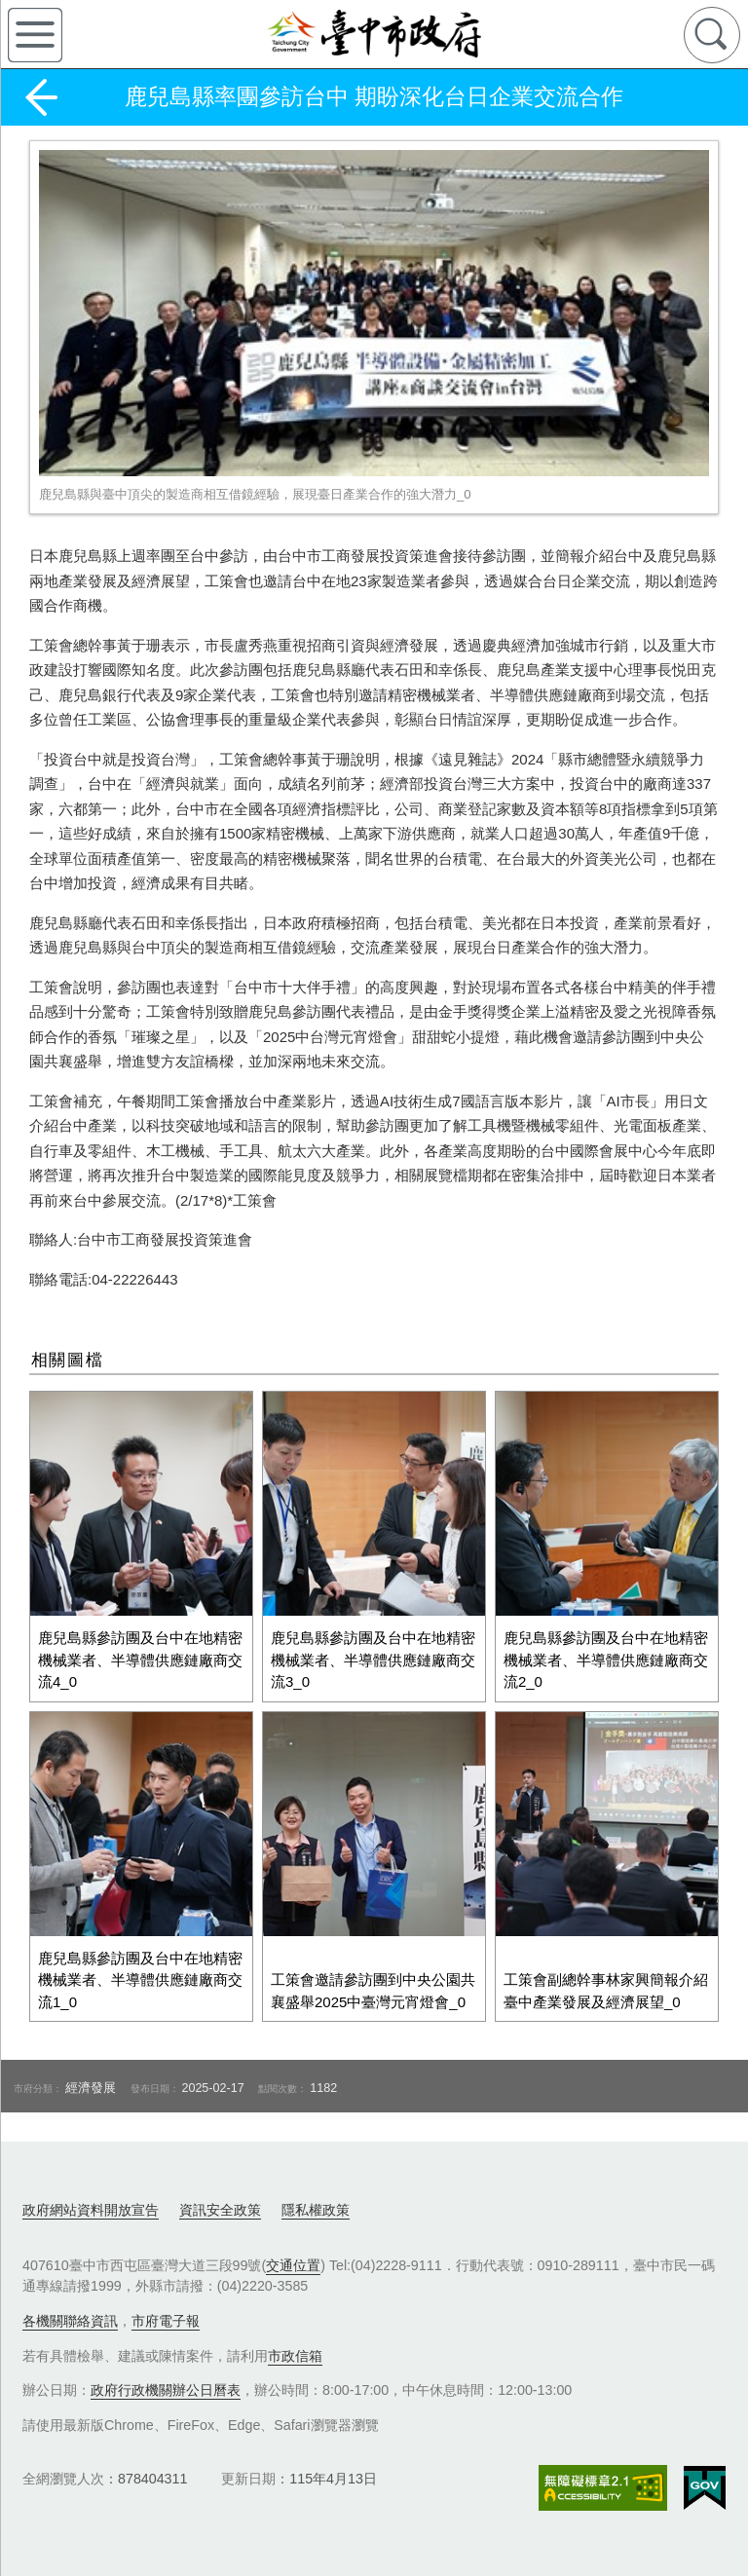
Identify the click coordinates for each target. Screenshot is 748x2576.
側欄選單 (35, 35)
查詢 (712, 35)
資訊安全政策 (220, 2207)
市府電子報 (165, 2318)
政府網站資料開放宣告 (90, 2207)
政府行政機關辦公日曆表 (166, 2387)
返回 (41, 97)
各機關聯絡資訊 (70, 2318)
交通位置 (293, 2262)
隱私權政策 (315, 2207)
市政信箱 (295, 2353)
